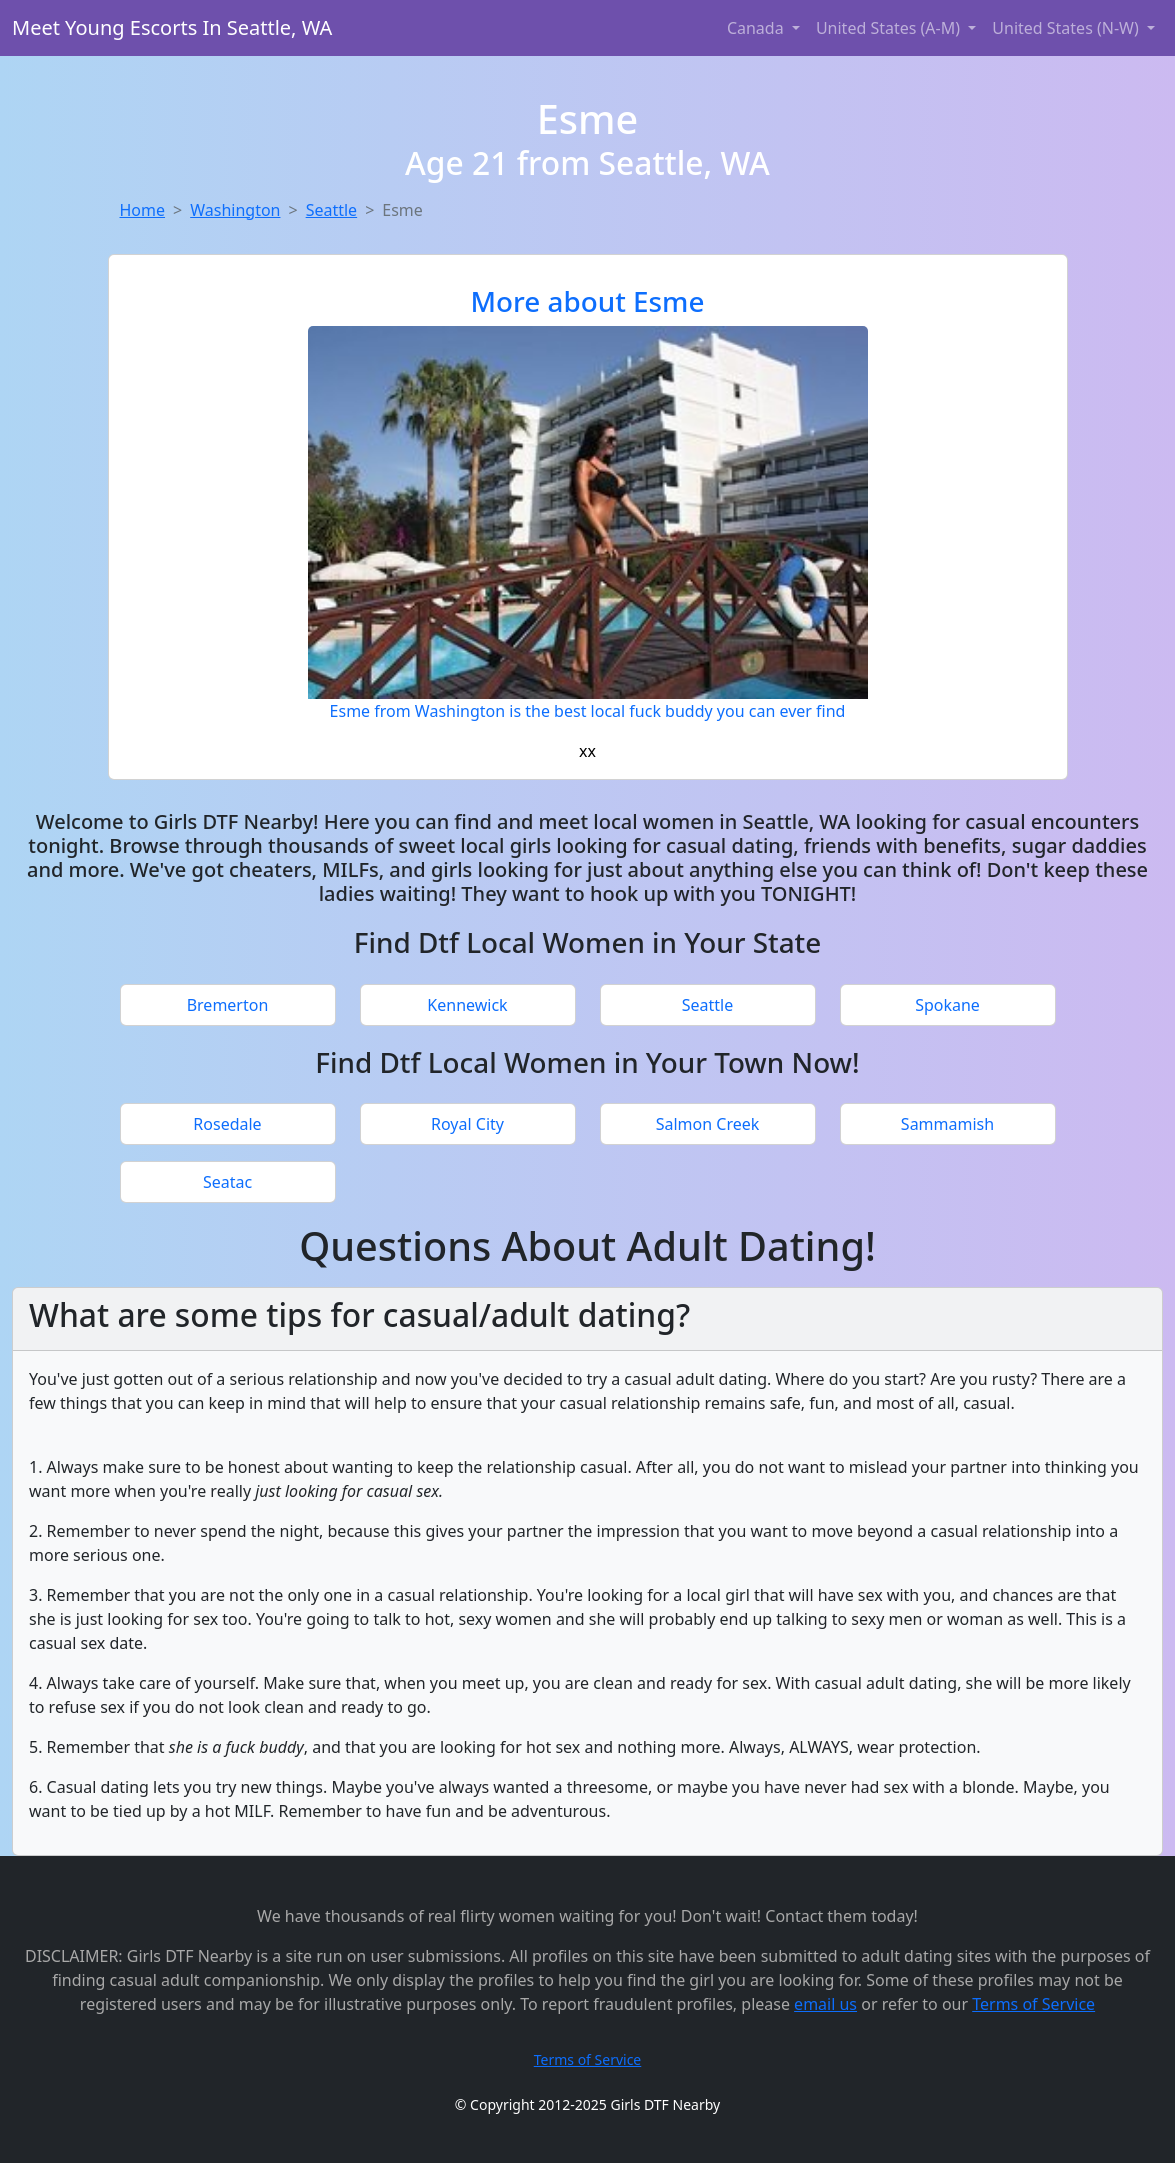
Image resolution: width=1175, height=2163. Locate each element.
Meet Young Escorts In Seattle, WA (172, 27)
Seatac (227, 1182)
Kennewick (467, 1005)
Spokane (947, 1005)
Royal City (467, 1124)
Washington (235, 210)
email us (825, 2004)
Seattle (332, 210)
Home (143, 210)
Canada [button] (757, 28)
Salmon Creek (708, 1124)
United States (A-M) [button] (890, 28)
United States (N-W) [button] (1067, 28)
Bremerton (228, 1005)
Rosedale (227, 1124)
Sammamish (947, 1124)
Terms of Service (1033, 2004)
